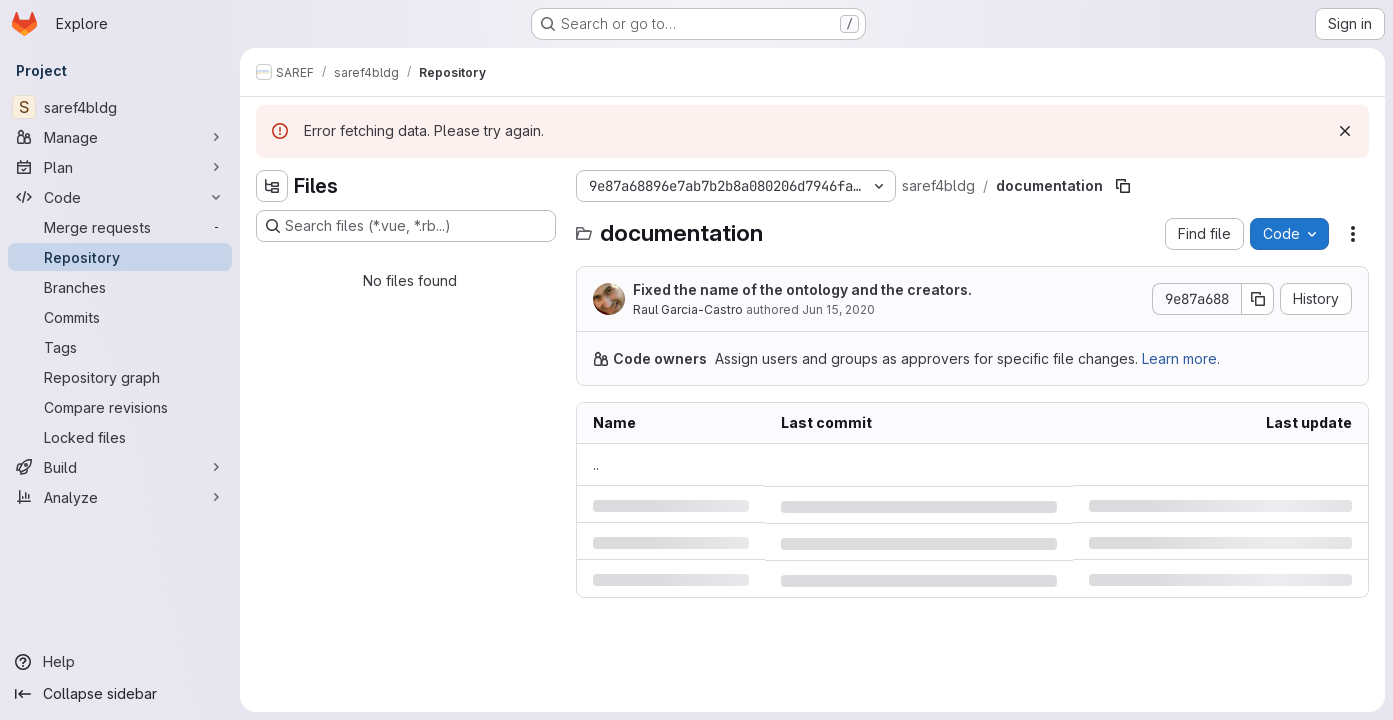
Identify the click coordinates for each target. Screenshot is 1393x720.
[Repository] (120, 257)
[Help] (120, 662)
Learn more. (1181, 358)
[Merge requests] (120, 227)
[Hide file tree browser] (272, 186)
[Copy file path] (1123, 186)
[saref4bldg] (120, 107)
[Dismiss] (1345, 131)
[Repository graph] (120, 377)
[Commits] (120, 317)
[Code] (120, 197)
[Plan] (120, 167)
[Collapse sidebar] (120, 694)
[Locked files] (120, 437)
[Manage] (120, 137)
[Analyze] (120, 497)
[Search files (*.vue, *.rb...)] (406, 226)
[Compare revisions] (120, 407)
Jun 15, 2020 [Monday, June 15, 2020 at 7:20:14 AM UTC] (838, 309)
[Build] (120, 467)
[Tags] (120, 347)
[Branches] (120, 287)
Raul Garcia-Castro (688, 309)
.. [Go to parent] (596, 464)
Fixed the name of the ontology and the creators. (802, 289)
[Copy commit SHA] (1258, 299)
